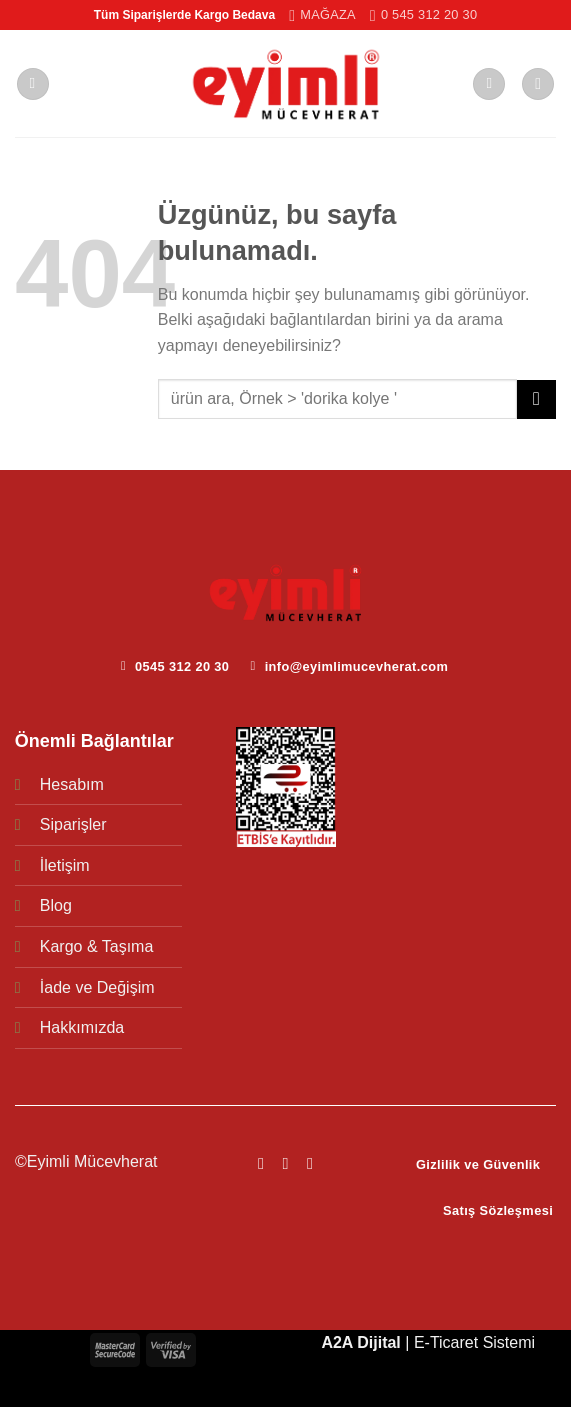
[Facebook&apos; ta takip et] (261, 1163)
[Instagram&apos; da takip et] (285, 1163)
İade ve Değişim (97, 987)
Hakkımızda (82, 1027)
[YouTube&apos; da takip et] (310, 1163)
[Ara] (538, 84)
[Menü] (33, 84)
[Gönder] (536, 399)
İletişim (65, 865)
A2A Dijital (360, 1342)
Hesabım (72, 784)
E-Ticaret (446, 1342)
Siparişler (73, 824)
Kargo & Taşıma (97, 946)
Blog (56, 905)
